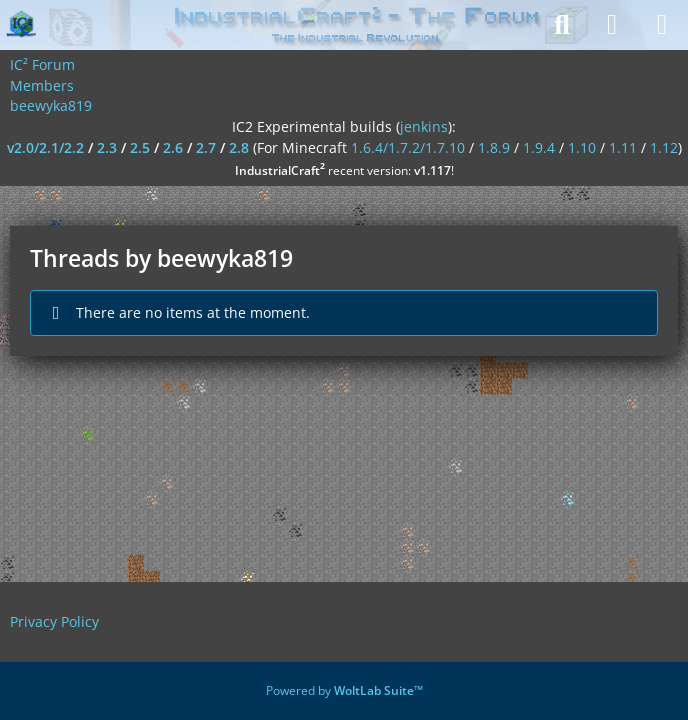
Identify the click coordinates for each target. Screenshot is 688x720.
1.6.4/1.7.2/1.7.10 (408, 147)
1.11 (623, 147)
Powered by (344, 690)
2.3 (107, 147)
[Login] (612, 25)
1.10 (582, 147)
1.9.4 (539, 147)
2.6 (173, 147)
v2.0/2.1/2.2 (45, 147)
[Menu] (662, 25)
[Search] (562, 25)
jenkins (424, 126)
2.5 (140, 147)
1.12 (664, 147)
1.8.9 (494, 147)
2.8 (239, 147)
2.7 (206, 147)
